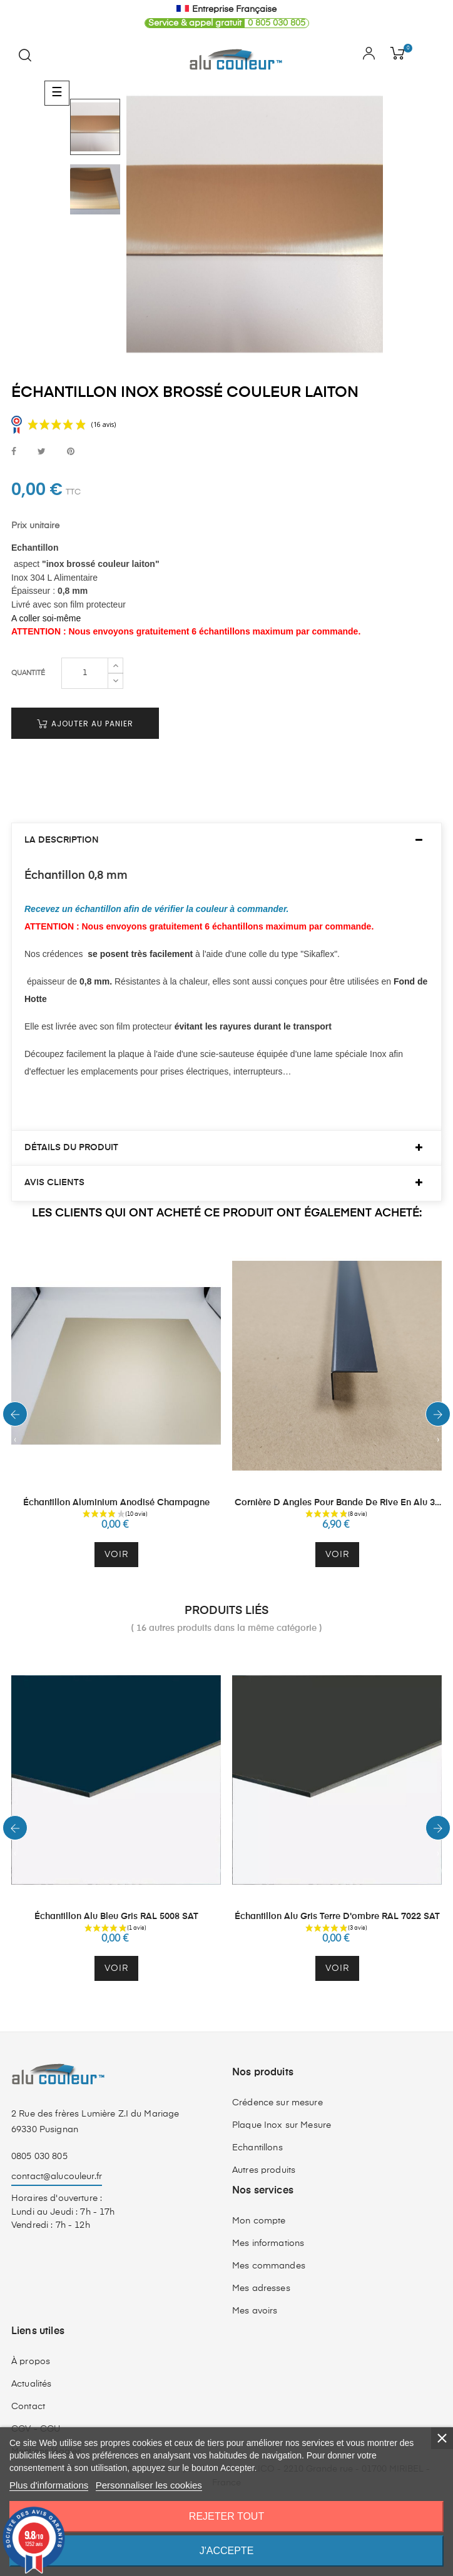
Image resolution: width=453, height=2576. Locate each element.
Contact (28, 2406)
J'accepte (227, 2550)
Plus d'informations (48, 2485)
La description (61, 840)
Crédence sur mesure (277, 2102)
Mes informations (268, 2243)
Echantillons (257, 2147)
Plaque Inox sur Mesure (281, 2125)
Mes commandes (268, 2266)
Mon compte (258, 2221)
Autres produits (263, 2170)
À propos (30, 2361)
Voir (116, 1554)
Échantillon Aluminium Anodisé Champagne (116, 1502)
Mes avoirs (254, 2311)
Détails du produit (71, 1147)
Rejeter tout (226, 2516)
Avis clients (54, 1182)
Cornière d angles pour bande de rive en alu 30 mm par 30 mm (337, 1503)
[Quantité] (84, 673)
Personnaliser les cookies (149, 2485)
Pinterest (70, 452)
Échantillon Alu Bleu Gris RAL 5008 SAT (116, 1916)
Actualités (31, 2384)
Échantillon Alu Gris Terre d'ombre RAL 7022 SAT (337, 1916)
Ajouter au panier (85, 723)
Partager (13, 452)
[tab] (226, 840)
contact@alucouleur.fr (56, 2176)
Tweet (42, 452)
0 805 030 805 (225, 23)
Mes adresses (261, 2288)
